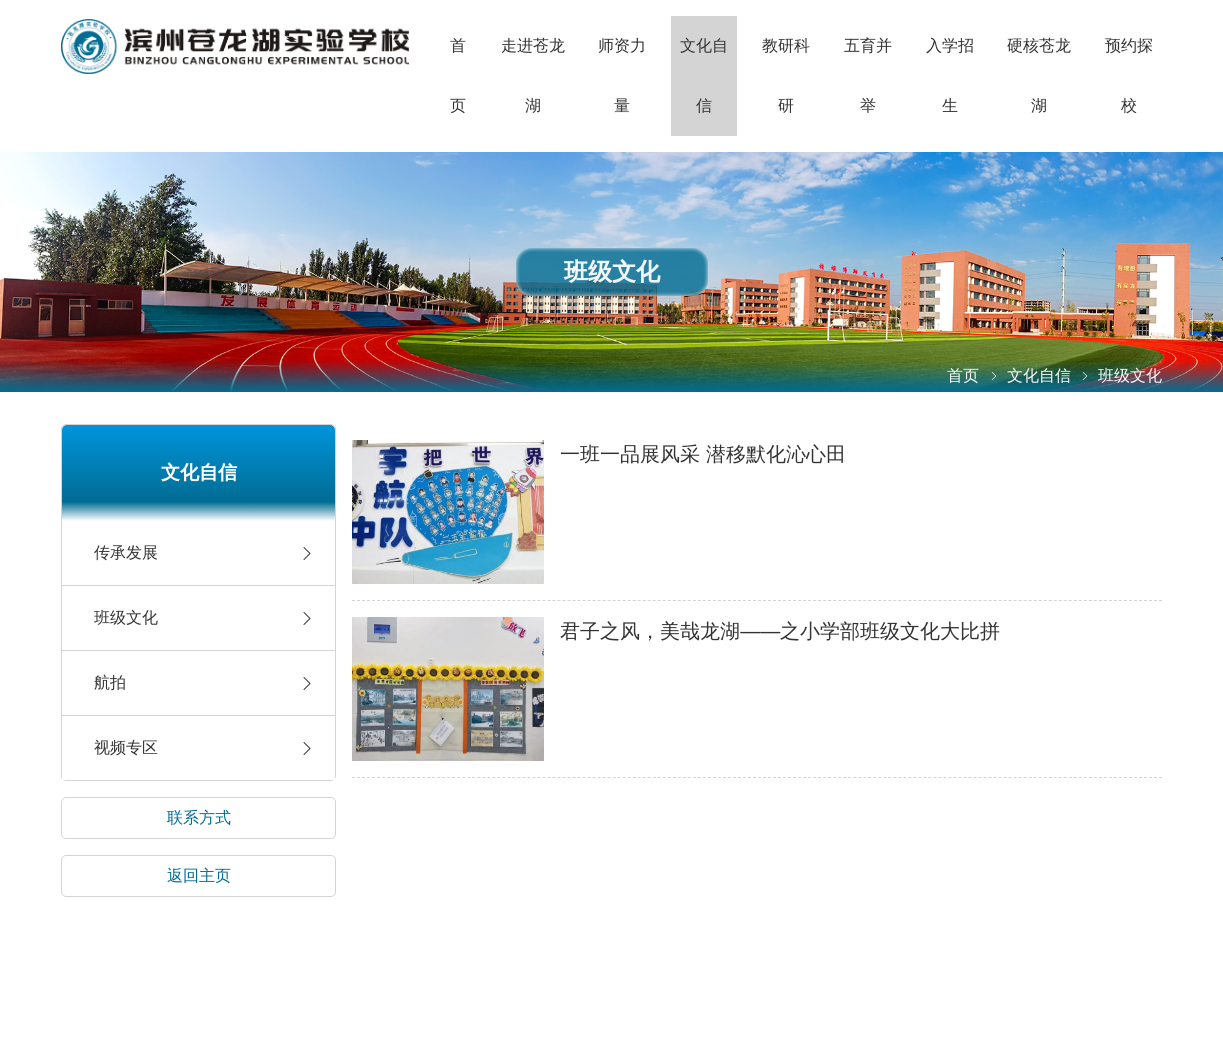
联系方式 (199, 817)
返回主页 (199, 875)
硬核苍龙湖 (1039, 75)
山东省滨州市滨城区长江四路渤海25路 (235, 46)
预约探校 (1129, 75)
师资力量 (622, 75)
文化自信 (704, 75)
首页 (458, 75)
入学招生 (950, 75)
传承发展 (126, 552)
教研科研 (786, 75)
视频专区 (126, 747)
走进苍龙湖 (533, 75)
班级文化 (126, 617)
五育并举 (868, 75)
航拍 (110, 682)
